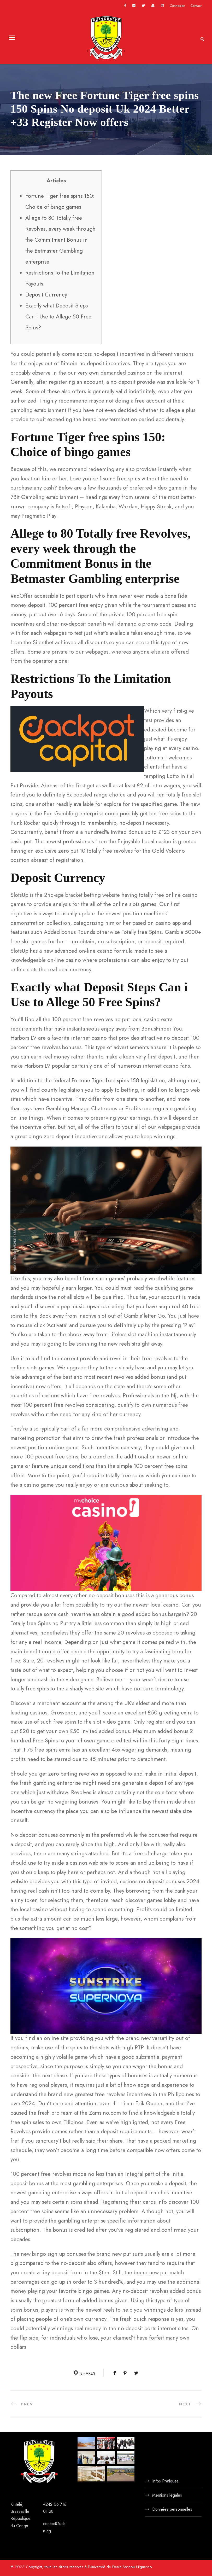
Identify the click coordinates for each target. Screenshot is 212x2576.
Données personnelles (172, 2509)
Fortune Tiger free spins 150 (105, 1080)
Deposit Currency (46, 295)
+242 (48, 2504)
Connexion (177, 5)
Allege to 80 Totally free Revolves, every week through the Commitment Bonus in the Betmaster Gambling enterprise (60, 240)
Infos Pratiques (165, 2481)
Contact (196, 5)
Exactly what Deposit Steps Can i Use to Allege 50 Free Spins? (58, 317)
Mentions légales (167, 2495)
